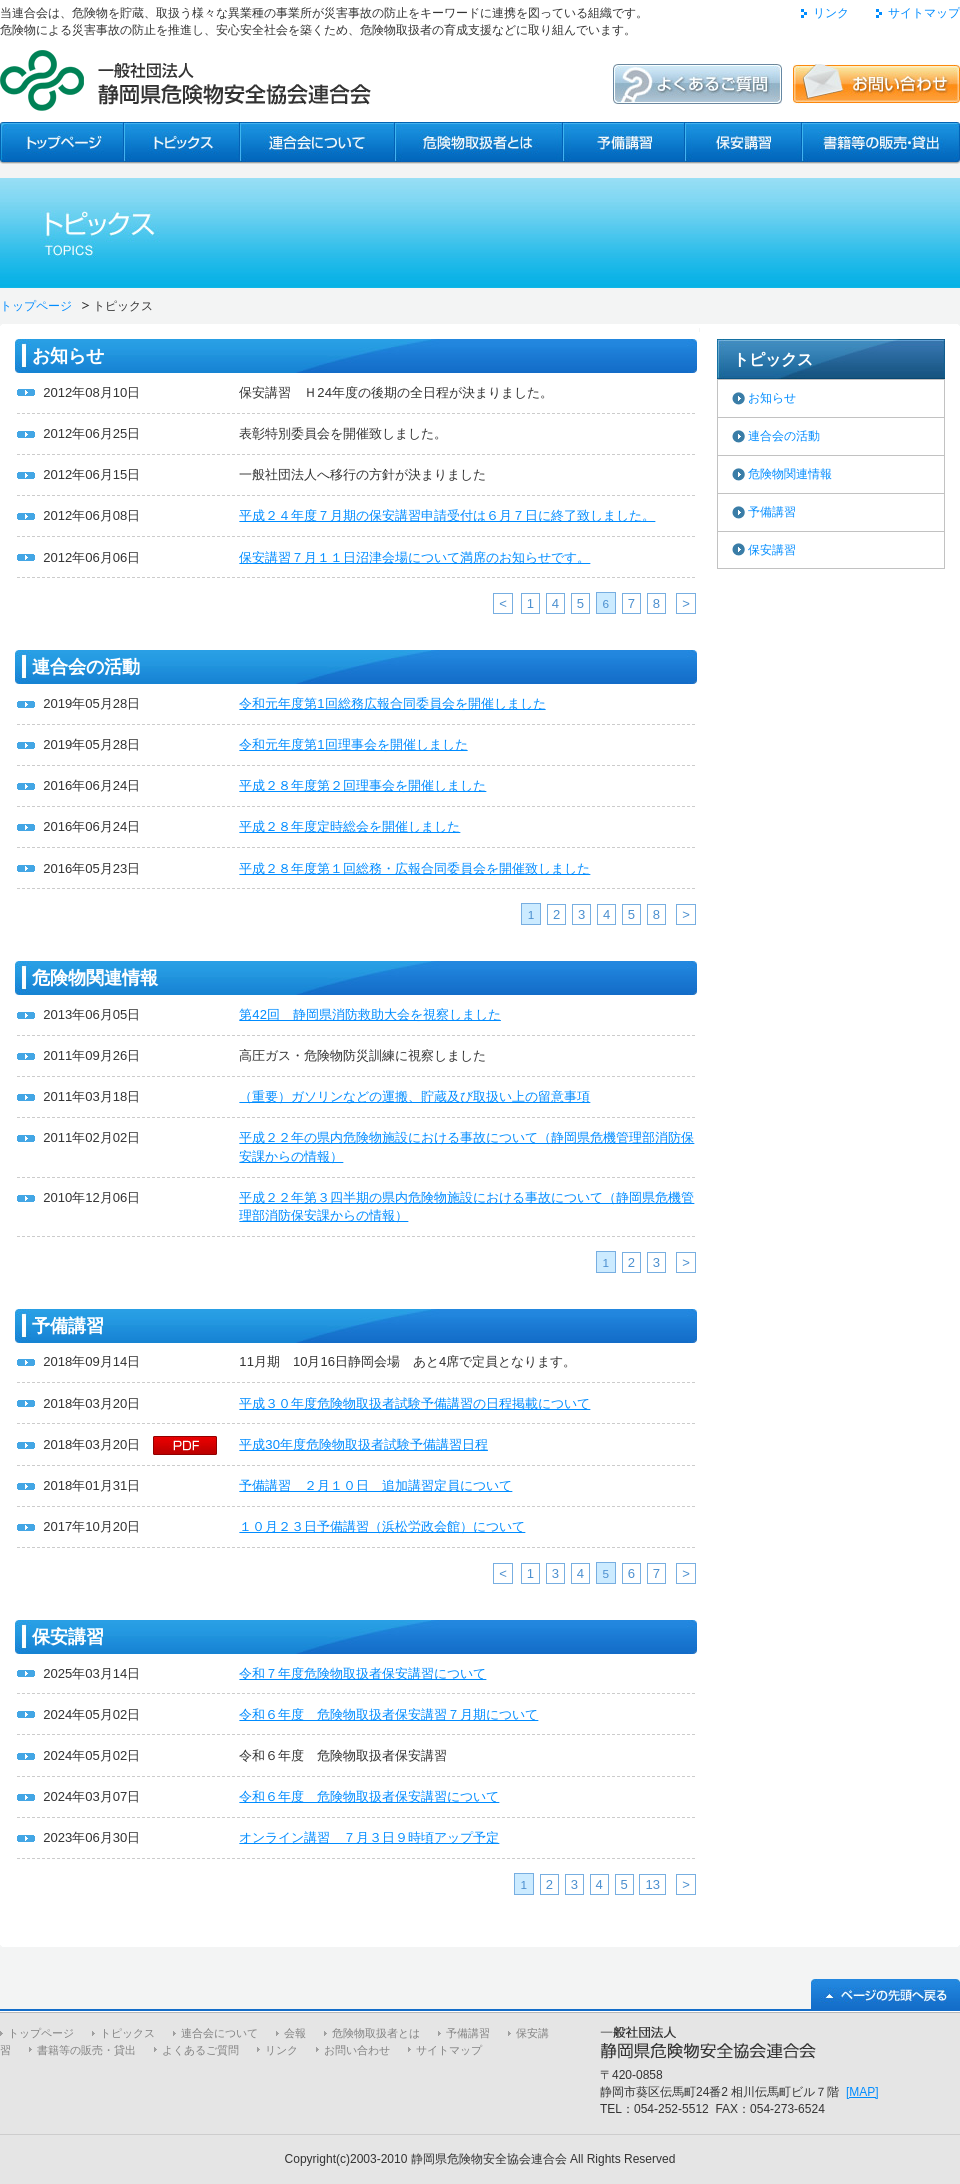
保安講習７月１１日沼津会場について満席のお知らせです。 (414, 557)
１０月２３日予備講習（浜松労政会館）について (382, 1526)
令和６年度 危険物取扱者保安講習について (369, 1796)
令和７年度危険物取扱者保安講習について (362, 1673)
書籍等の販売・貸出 (86, 2050)
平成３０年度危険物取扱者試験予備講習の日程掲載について (414, 1403)
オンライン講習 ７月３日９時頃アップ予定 (369, 1837)
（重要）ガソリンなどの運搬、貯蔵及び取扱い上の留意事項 (414, 1096)
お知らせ (772, 398)
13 (652, 1884)
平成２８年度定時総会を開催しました (349, 826)
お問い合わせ (357, 2050)
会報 (295, 2033)
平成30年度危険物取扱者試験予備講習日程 (363, 1444)
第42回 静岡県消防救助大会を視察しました (370, 1014)
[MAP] (862, 2092)
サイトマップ (924, 13)
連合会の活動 (784, 436)
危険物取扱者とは (376, 2033)
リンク (831, 13)
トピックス (127, 2033)
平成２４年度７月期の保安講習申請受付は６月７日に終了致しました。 (447, 515)
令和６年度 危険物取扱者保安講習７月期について (388, 1714)
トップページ (36, 306)
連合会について (219, 2033)
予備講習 (772, 512)
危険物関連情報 (790, 474)
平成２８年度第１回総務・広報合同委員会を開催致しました (414, 868)
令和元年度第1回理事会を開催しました (353, 744)
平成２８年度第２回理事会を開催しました (362, 785)
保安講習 (772, 550)
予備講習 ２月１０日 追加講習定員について (375, 1485)
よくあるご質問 (200, 2050)
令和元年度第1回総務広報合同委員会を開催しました (392, 703)
